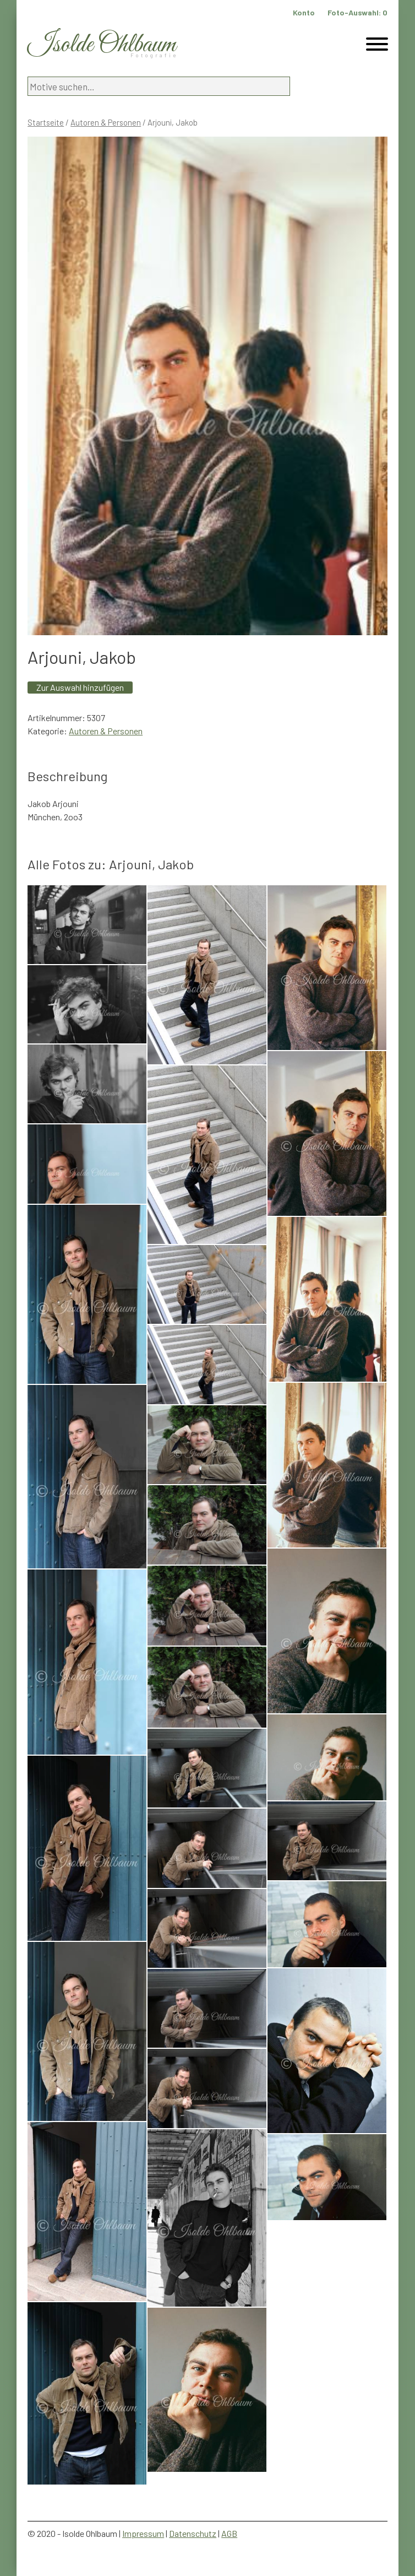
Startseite (46, 122)
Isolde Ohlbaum (102, 45)
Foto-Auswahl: (357, 12)
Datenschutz (192, 2533)
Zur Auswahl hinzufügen (80, 687)
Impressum (143, 2533)
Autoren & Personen (105, 122)
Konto (304, 12)
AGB (229, 2533)
